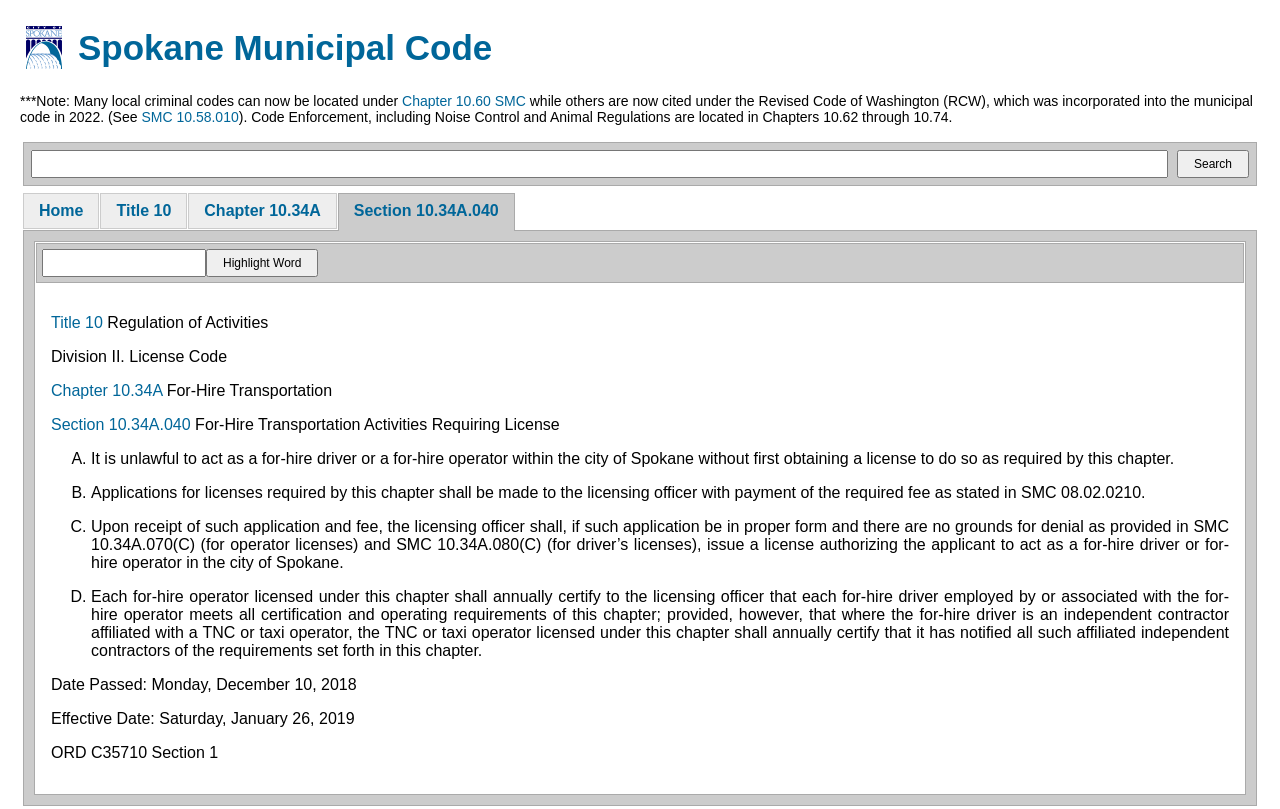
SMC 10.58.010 (189, 117)
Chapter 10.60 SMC (464, 101)
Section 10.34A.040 (426, 210)
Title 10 (143, 210)
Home (61, 210)
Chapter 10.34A (262, 210)
